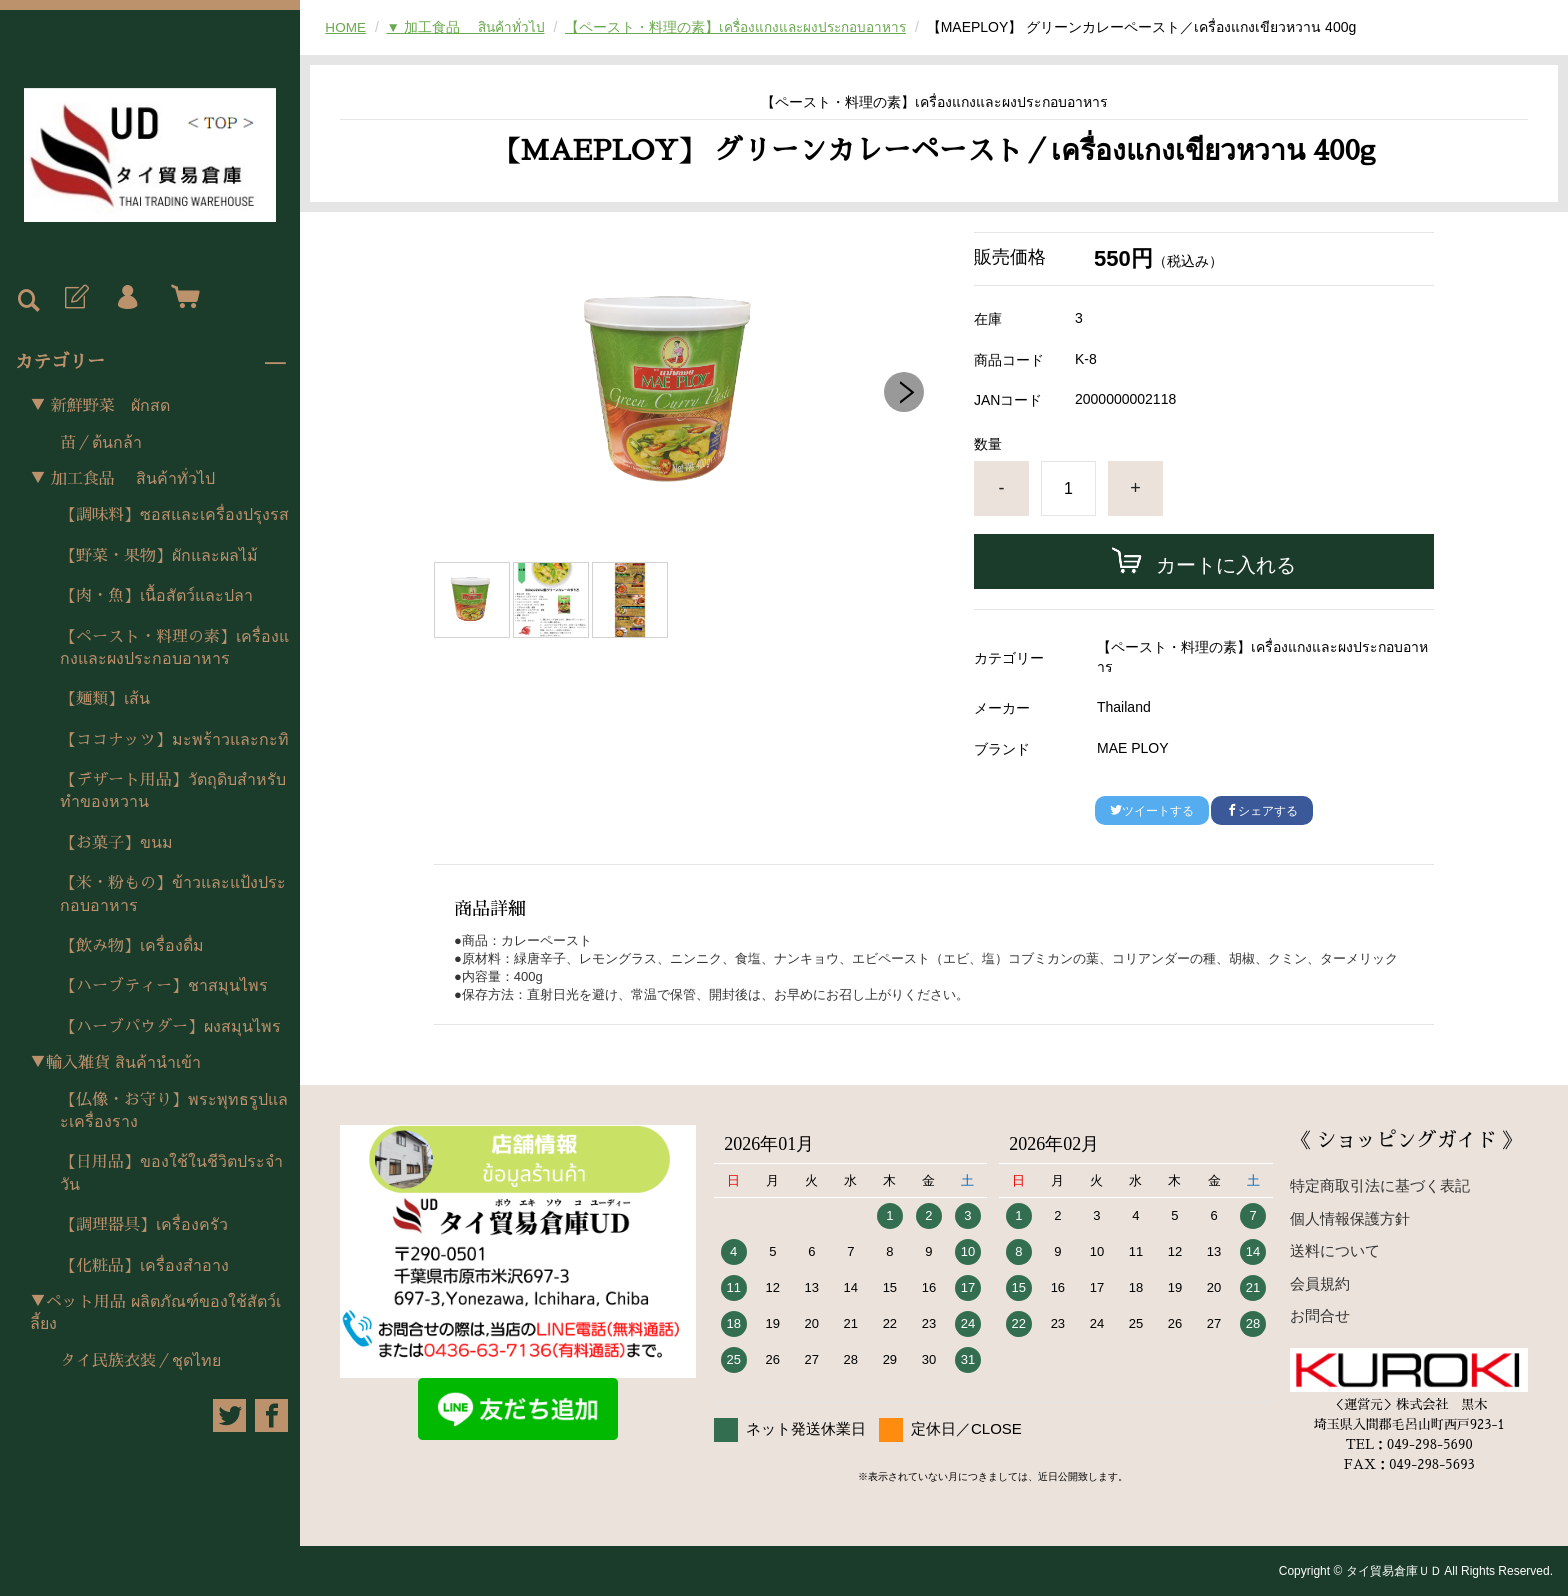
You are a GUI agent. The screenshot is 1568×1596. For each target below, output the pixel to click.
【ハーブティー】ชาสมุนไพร (164, 986)
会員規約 (1320, 1283)
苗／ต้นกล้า (101, 443)
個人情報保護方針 (1350, 1218)
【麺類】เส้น (105, 699)
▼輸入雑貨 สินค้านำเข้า (115, 1063)
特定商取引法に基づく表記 (1380, 1185)
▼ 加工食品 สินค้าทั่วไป (122, 479)
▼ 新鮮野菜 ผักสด (100, 406)
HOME (346, 27)
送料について (1335, 1250)
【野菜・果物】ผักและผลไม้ (159, 556)
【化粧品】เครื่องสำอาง (144, 1266)
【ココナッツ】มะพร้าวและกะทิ (174, 740)
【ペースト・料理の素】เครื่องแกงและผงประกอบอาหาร (174, 648)
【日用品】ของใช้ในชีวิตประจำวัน (171, 1173)
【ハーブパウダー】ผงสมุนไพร (170, 1027)
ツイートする (1152, 811)
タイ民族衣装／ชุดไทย (140, 1361)
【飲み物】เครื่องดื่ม (132, 946)
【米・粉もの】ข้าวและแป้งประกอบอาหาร (173, 894)
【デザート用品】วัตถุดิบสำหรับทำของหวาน (173, 791)
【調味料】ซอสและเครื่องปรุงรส (174, 515)
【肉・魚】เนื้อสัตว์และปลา (156, 596)
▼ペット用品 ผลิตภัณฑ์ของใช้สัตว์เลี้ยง (155, 1313)
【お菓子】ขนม (116, 843)
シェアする (1262, 811)
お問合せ (1320, 1315)
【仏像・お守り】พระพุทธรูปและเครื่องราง (174, 1111)
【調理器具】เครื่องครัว (144, 1225)
